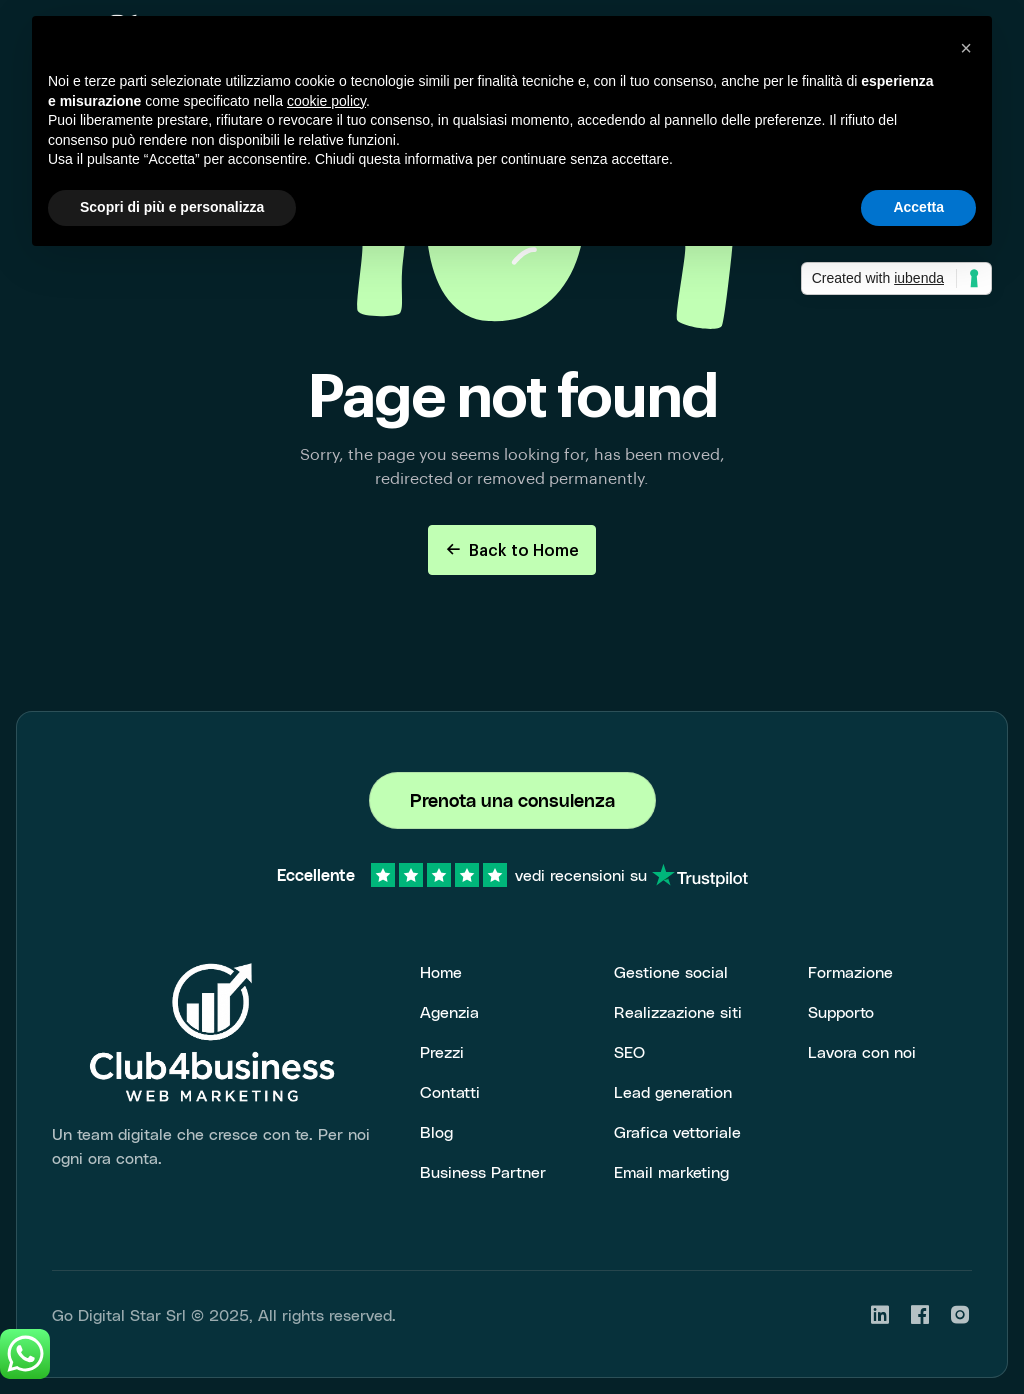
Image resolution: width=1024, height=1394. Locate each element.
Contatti (450, 1091)
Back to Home (512, 549)
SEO (629, 1051)
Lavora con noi (862, 1051)
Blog (436, 1131)
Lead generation (673, 1091)
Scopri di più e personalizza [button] (172, 207)
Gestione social (671, 971)
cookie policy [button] (326, 101)
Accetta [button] (918, 207)
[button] (966, 48)
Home (441, 971)
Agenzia (449, 1011)
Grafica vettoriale (677, 1131)
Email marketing (671, 1171)
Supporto (841, 1011)
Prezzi (442, 1051)
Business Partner (483, 1171)
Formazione (850, 971)
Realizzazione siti (678, 1011)
